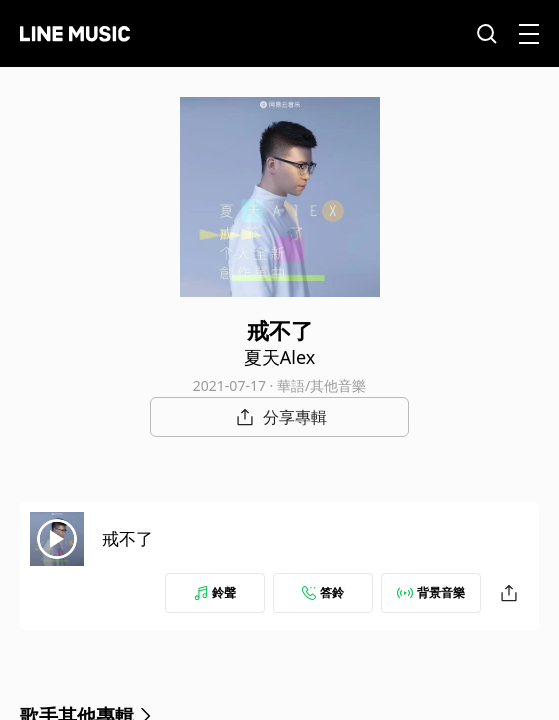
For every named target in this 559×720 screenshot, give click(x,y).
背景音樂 (431, 592)
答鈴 (323, 592)
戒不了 (127, 538)
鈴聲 (215, 592)
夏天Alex (279, 357)
